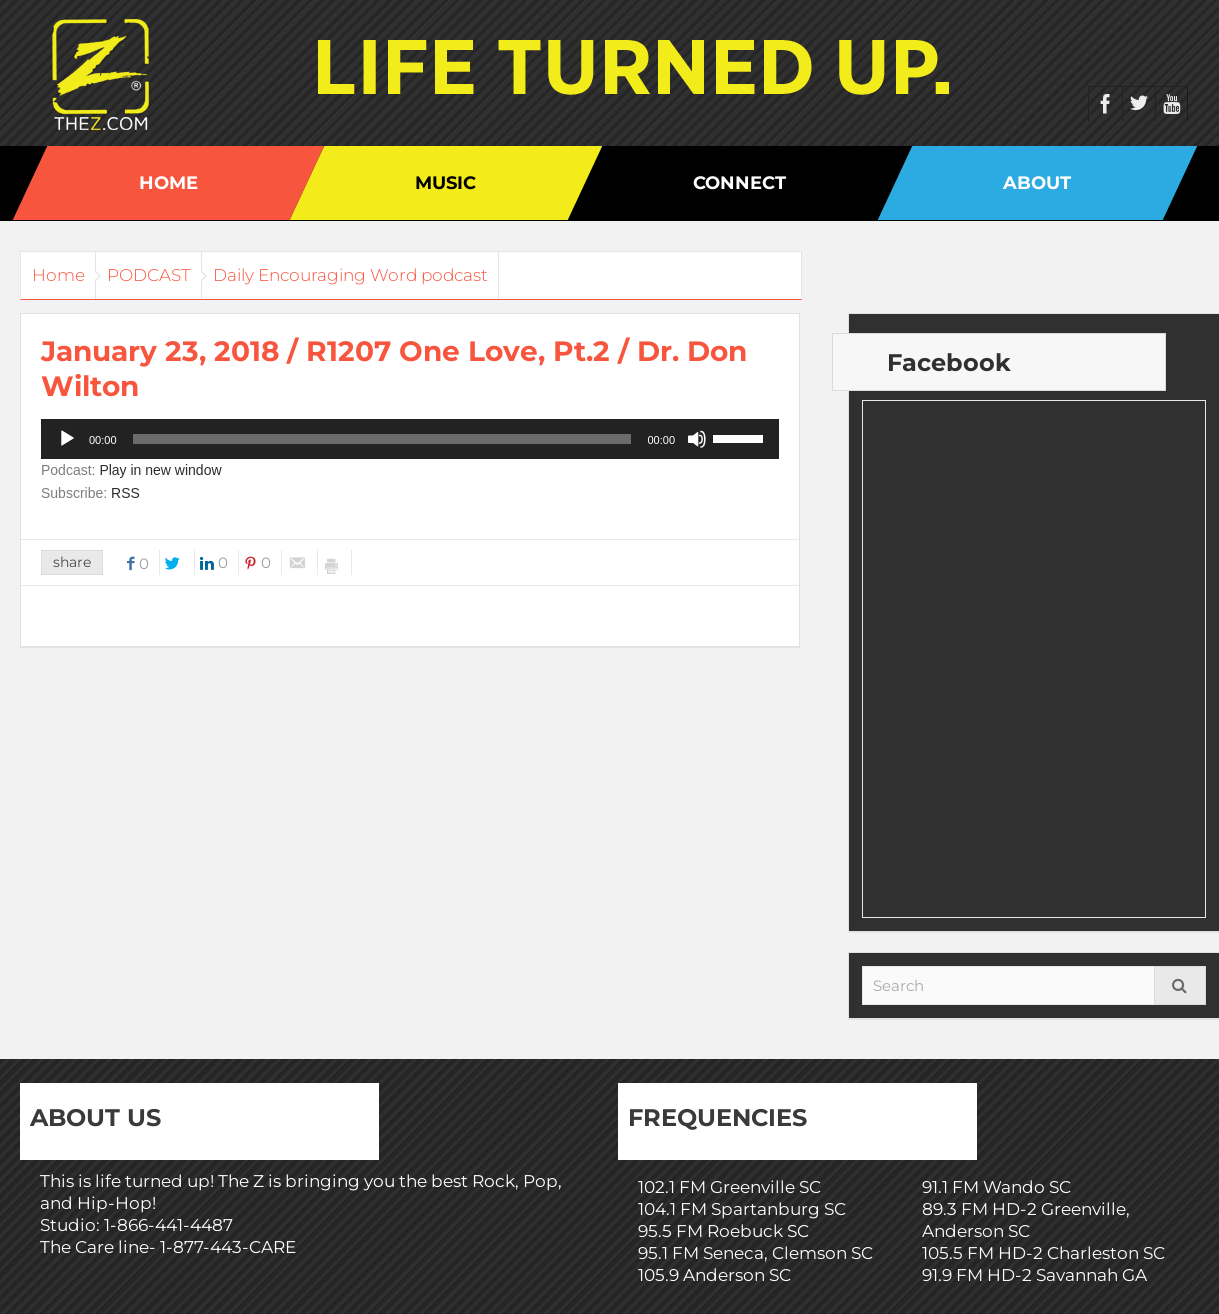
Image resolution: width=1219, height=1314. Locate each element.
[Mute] (697, 439)
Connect (739, 183)
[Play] (67, 439)
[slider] (382, 439)
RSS (125, 493)
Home (168, 183)
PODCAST (177, 275)
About (1037, 183)
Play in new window (160, 470)
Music (445, 183)
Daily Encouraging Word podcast (397, 275)
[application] (410, 439)
